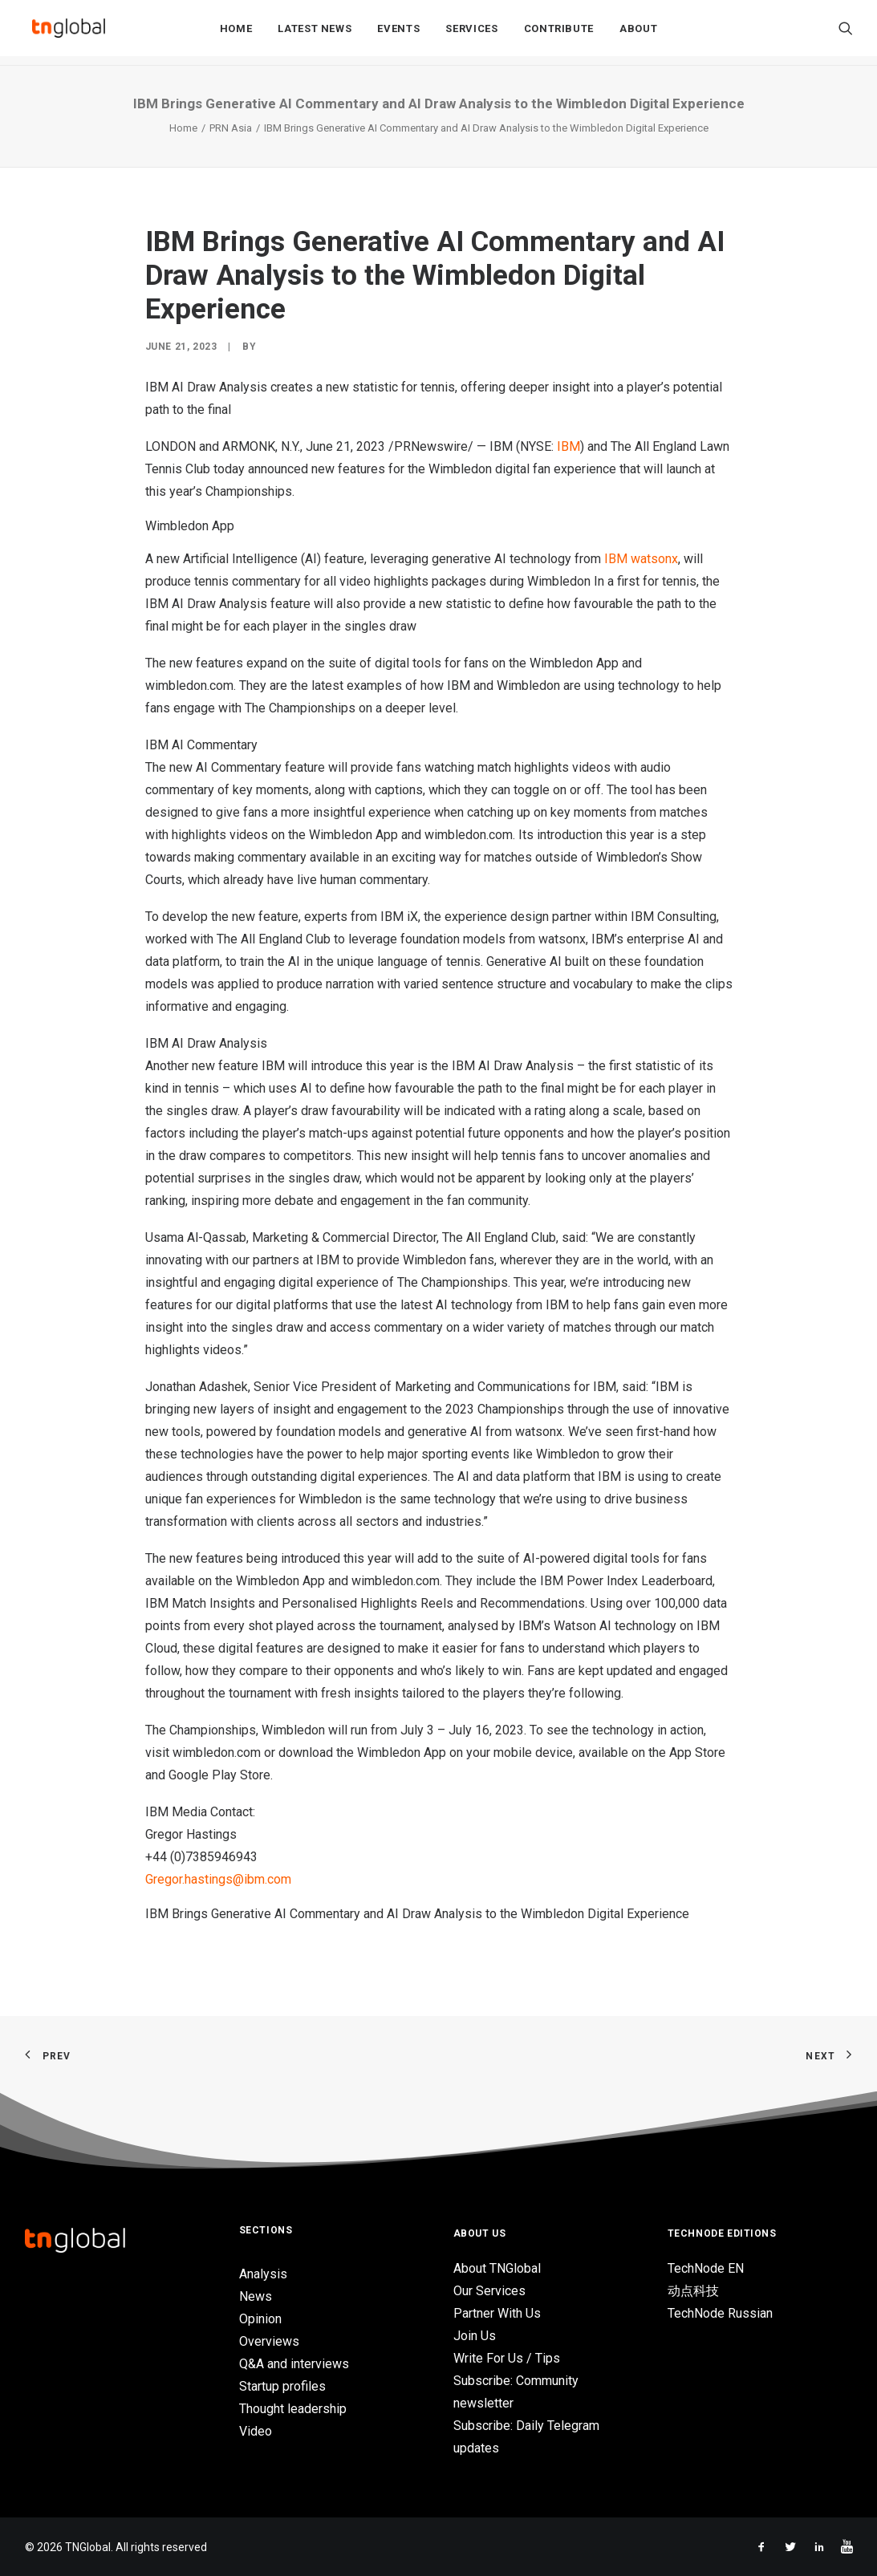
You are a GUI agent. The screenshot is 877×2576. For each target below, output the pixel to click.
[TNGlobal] (69, 33)
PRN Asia (230, 128)
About (638, 33)
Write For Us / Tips (506, 2358)
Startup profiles (282, 2386)
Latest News (314, 33)
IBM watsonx (641, 558)
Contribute (559, 33)
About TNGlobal (497, 2268)
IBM (568, 446)
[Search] (845, 33)
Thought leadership (293, 2408)
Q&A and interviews (294, 2363)
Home (236, 33)
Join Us (474, 2335)
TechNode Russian (720, 2313)
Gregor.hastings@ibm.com (218, 1879)
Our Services (489, 2290)
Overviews (269, 2341)
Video (255, 2431)
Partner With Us (497, 2313)
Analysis (263, 2274)
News (255, 2296)
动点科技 (693, 2290)
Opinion (260, 2319)
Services (471, 33)
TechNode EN (706, 2268)
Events (398, 33)
